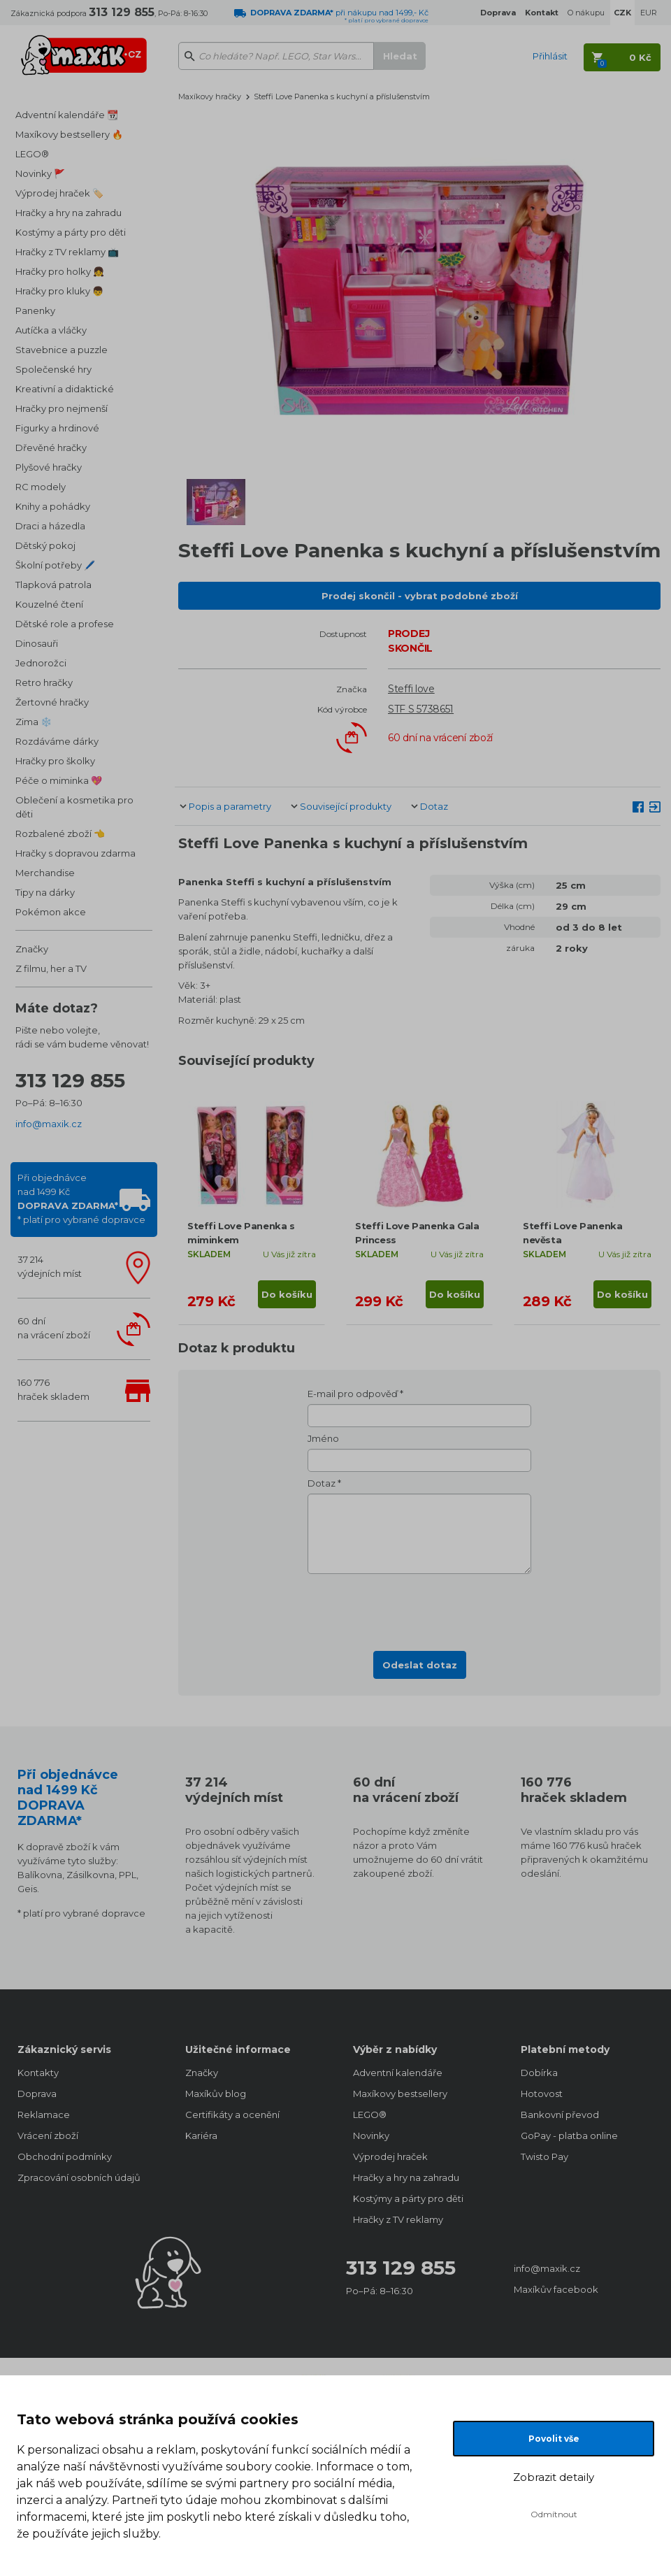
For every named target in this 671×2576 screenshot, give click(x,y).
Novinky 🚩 (40, 173)
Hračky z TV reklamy (398, 2219)
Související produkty (345, 806)
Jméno (323, 1438)
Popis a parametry (230, 806)
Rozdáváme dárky (57, 741)
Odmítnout (554, 2514)
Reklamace (43, 2114)
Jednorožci (40, 662)
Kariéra (201, 2135)
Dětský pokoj (45, 545)
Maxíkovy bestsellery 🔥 (69, 134)
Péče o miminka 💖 (58, 780)
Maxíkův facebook (556, 2289)
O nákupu (586, 12)
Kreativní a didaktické (64, 388)
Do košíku (286, 1294)
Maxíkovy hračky (209, 96)
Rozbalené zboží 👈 (60, 833)
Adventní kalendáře (397, 2072)
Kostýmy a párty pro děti (70, 232)
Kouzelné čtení (49, 604)
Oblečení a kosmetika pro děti (74, 807)
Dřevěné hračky (51, 447)
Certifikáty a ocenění (232, 2114)
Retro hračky (44, 682)
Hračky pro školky (55, 760)
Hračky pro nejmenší (61, 408)
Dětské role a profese (64, 623)
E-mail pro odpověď (353, 1393)
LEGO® (32, 153)
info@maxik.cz (48, 1123)
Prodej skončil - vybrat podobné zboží (420, 595)
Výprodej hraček (390, 2156)
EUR (648, 12)
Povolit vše (553, 2438)
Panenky (35, 310)
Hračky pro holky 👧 (59, 271)
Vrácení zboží (47, 2135)
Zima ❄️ (33, 721)
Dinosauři (36, 643)
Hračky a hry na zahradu (68, 212)
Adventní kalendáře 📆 (66, 114)
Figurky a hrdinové (57, 428)
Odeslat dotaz (419, 1664)
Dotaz (434, 806)
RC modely (40, 486)
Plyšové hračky (48, 467)
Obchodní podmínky (64, 2156)
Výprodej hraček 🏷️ (59, 193)
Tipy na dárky (45, 892)
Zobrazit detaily (553, 2477)
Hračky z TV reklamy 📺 (67, 251)
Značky (31, 948)
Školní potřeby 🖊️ (55, 565)
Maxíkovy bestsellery (400, 2093)
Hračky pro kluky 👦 (59, 290)
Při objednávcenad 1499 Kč (81, 1198)
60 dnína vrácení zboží (53, 1327)
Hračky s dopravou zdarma (75, 853)
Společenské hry (53, 369)
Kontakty (38, 2072)
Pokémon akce (50, 911)
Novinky (371, 2135)
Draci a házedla (50, 525)
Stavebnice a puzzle (61, 349)
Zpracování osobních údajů (78, 2177)
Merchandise (45, 872)
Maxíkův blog (215, 2093)
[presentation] (419, 1608)
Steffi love (411, 688)
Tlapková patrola (53, 584)
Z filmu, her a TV (51, 968)
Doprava (37, 2093)
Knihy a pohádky (52, 506)
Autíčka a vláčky (51, 330)
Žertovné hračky (52, 702)
